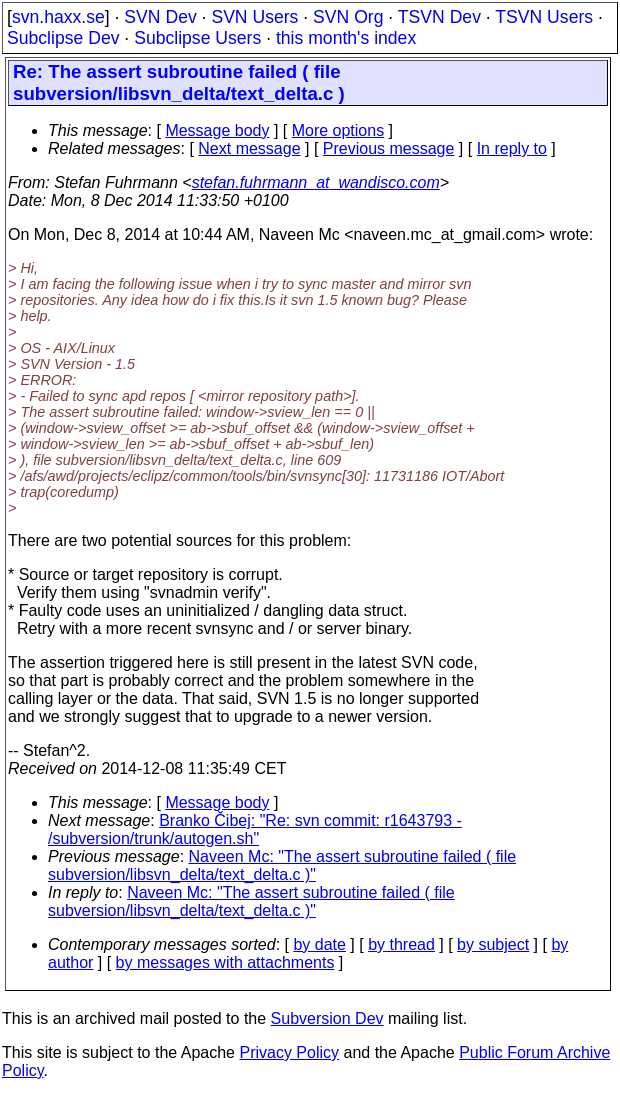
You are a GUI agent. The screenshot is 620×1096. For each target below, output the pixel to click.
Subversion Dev (327, 1018)
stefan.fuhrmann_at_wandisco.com (316, 182)
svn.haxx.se (58, 17)
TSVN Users (544, 17)
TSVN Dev (439, 17)
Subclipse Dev (63, 38)
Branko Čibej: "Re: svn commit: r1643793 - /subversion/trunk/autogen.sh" (255, 829)
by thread (401, 944)
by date (319, 944)
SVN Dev (160, 17)
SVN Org (348, 17)
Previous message (389, 148)
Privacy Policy (289, 1052)
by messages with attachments (225, 962)
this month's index (346, 38)
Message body (217, 130)
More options (338, 130)
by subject (493, 944)
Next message (249, 148)
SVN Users (254, 17)
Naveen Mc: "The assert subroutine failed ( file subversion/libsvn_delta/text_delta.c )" (282, 865)
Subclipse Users (197, 38)
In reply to (512, 148)
